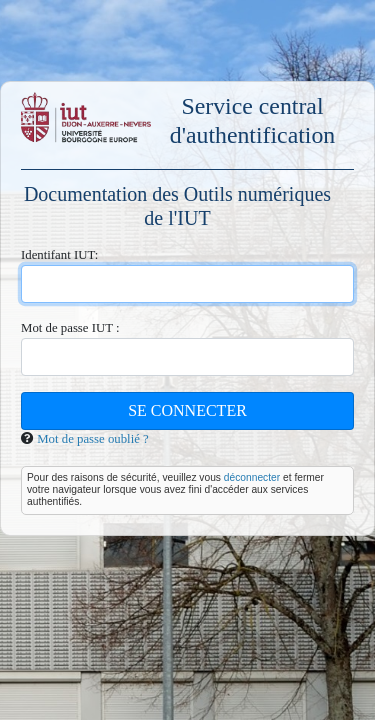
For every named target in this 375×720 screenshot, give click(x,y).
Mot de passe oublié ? (93, 439)
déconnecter (252, 477)
